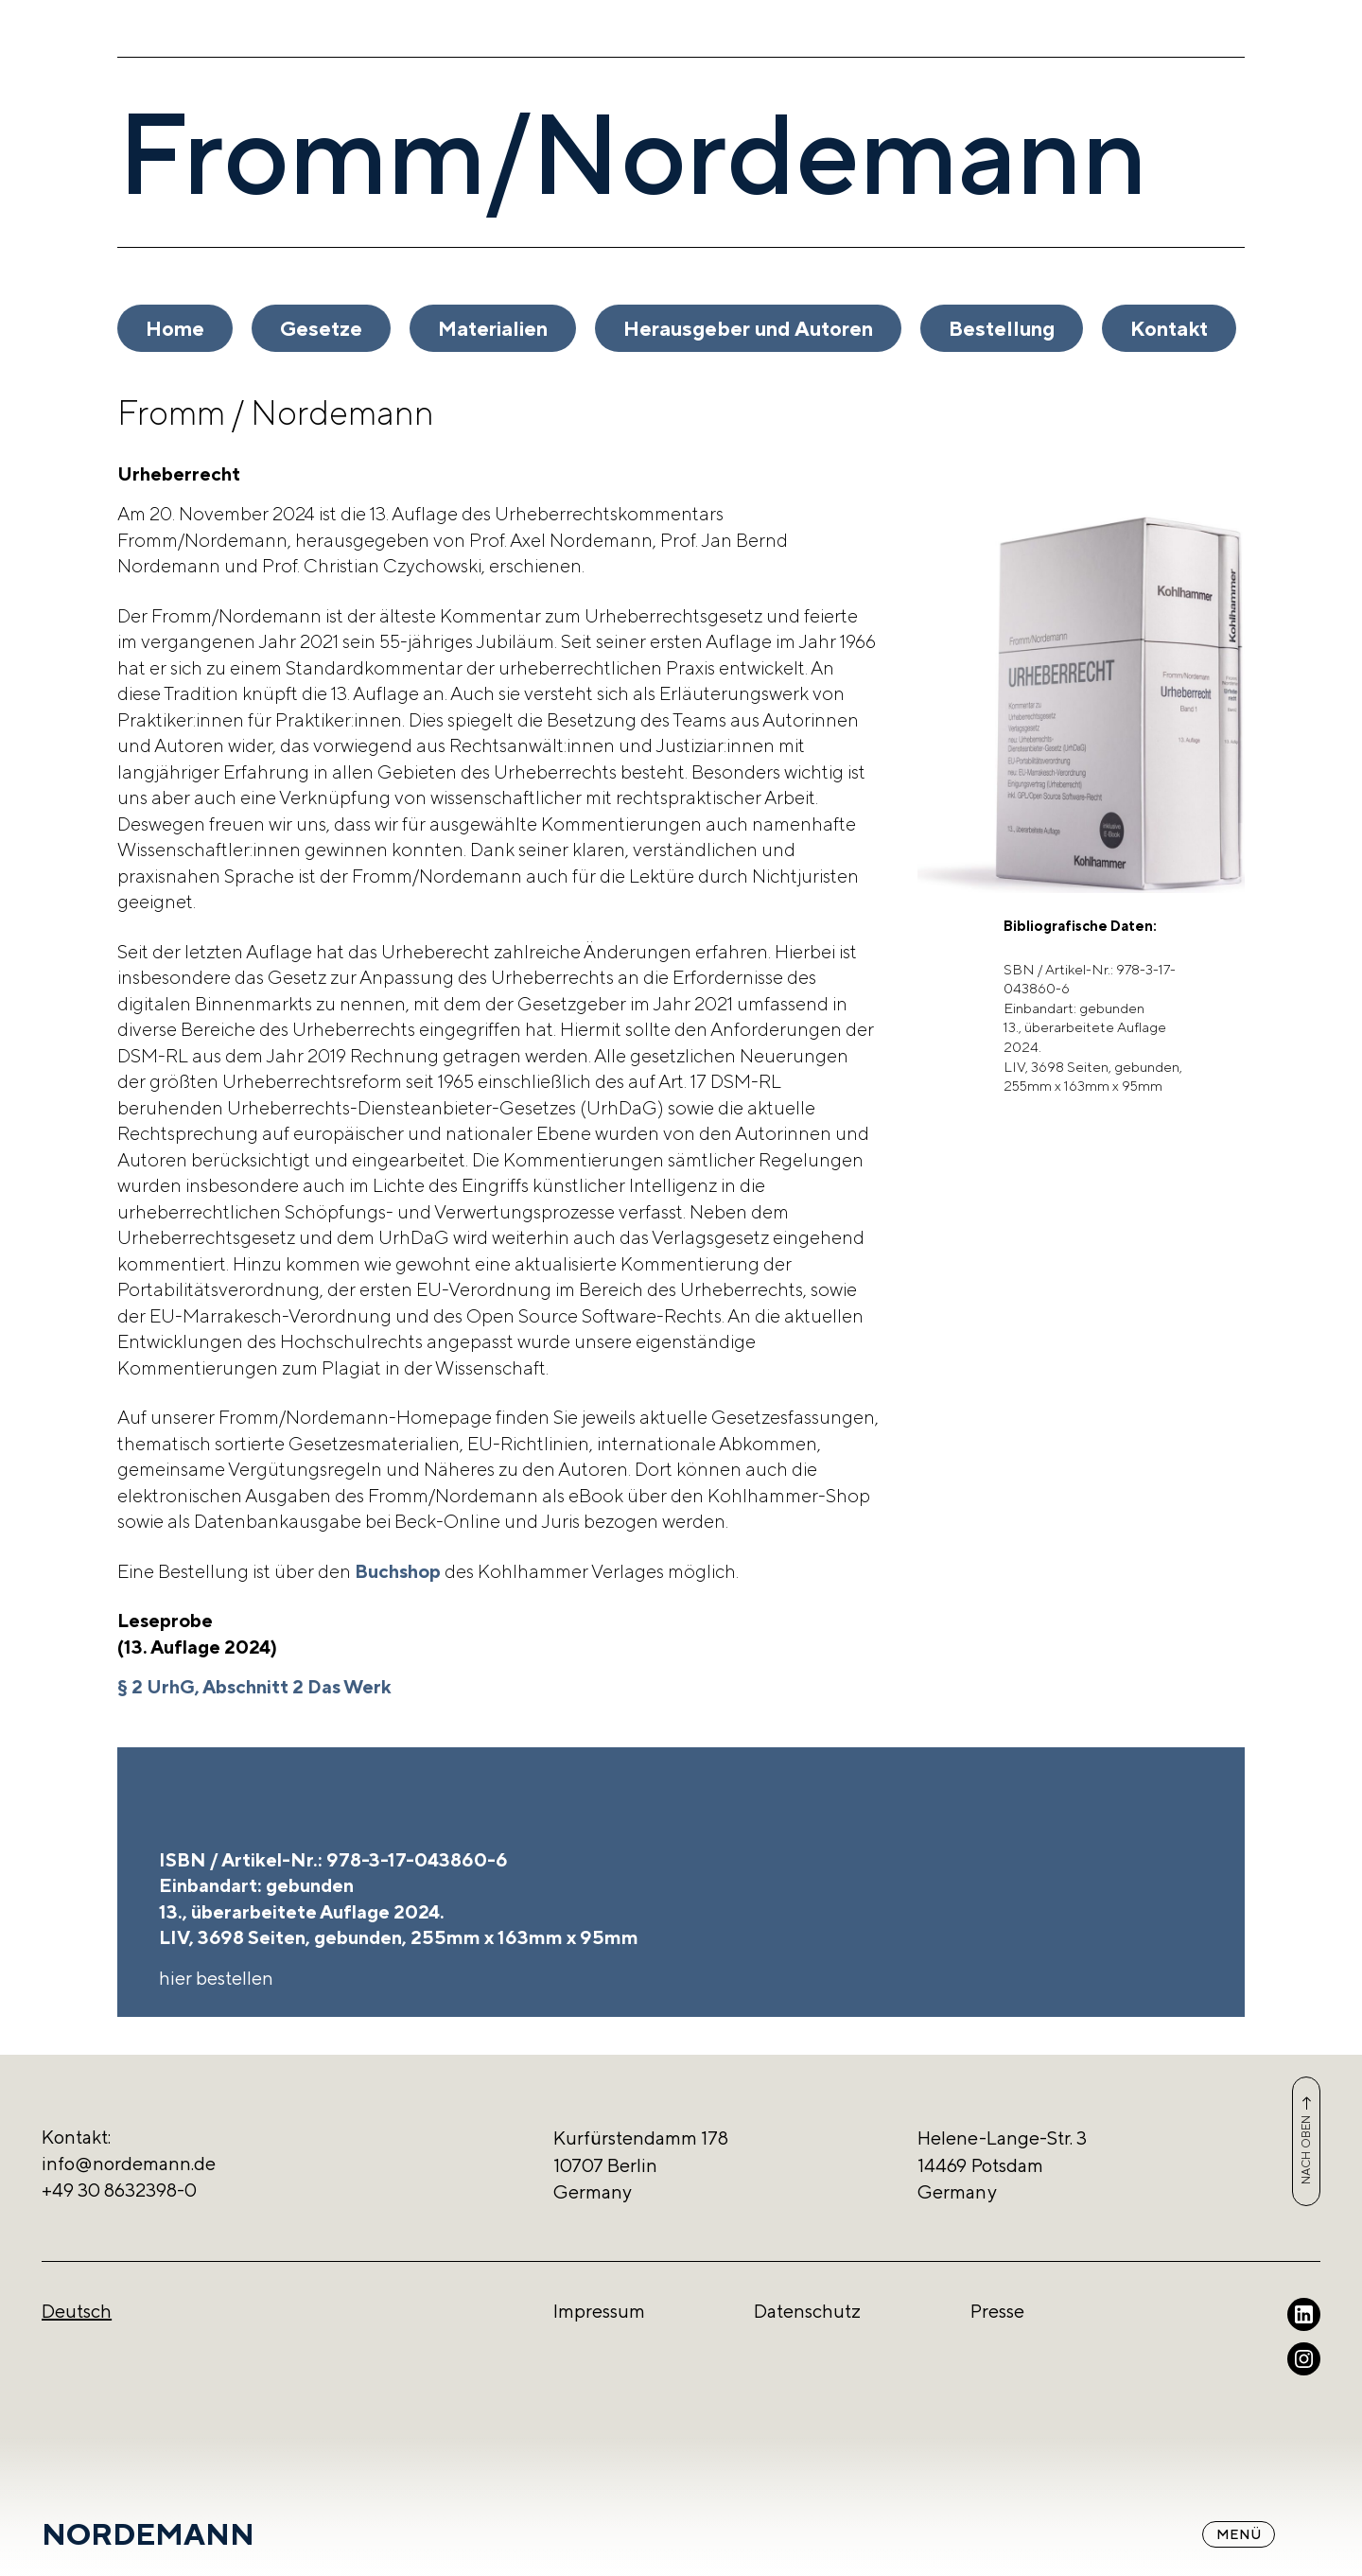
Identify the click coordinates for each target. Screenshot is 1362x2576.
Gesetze (321, 328)
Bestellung (1002, 328)
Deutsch (77, 2311)
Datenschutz (807, 2311)
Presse (997, 2311)
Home (175, 328)
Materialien (493, 328)
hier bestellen (216, 1978)
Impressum (599, 2311)
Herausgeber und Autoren (748, 328)
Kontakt (1169, 328)
